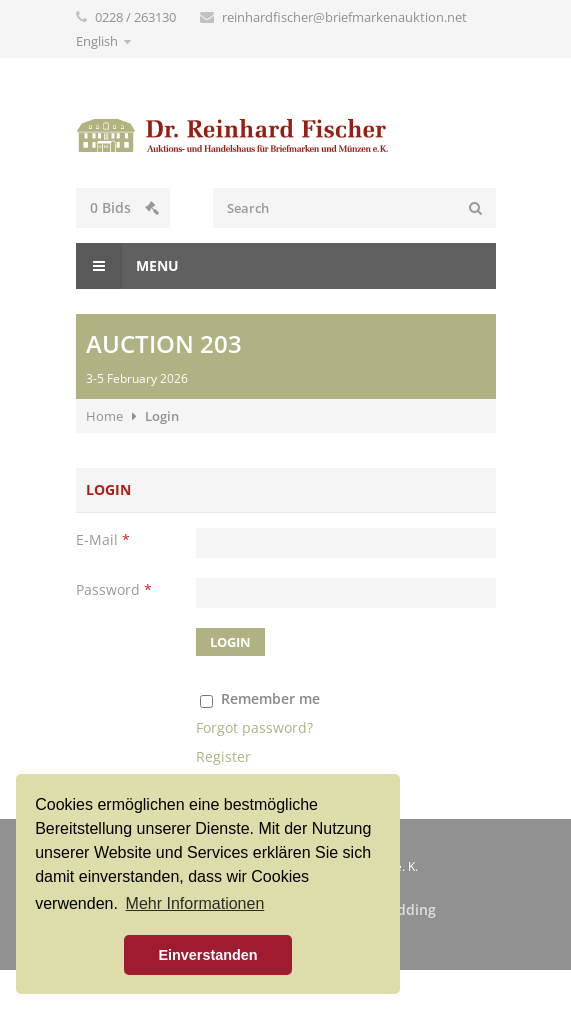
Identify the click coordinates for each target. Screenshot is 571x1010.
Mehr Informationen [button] (195, 903)
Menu (127, 266)
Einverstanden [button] (207, 955)
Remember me (270, 698)
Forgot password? (254, 727)
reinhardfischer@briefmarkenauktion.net (344, 17)
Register (223, 756)
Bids (124, 207)
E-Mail (103, 539)
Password (114, 589)
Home (104, 416)
